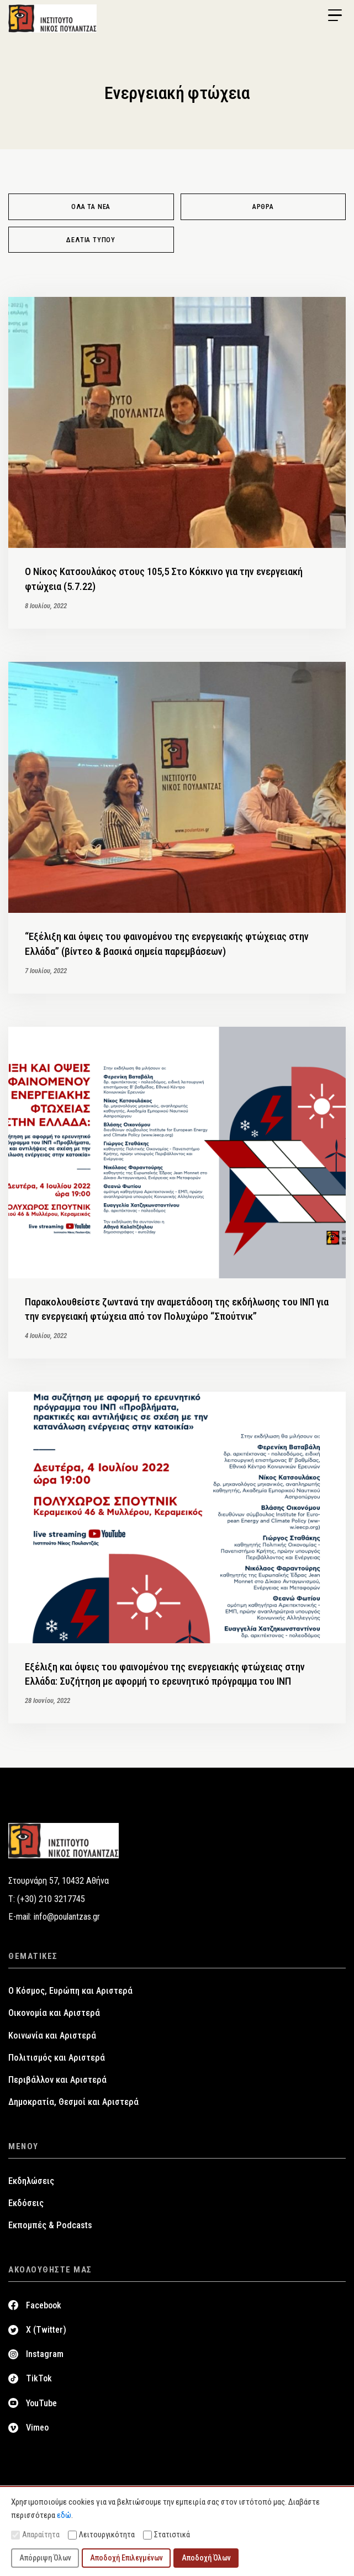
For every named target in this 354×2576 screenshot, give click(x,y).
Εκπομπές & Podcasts (50, 2225)
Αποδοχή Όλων (206, 2557)
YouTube (41, 2403)
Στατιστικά (166, 2535)
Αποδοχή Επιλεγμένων (126, 2557)
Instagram (45, 2354)
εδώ (64, 2515)
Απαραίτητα (35, 2535)
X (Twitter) (46, 2329)
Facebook (43, 2305)
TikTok (39, 2378)
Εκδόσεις (26, 2203)
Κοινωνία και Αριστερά (52, 2035)
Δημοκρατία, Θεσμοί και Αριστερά (73, 2102)
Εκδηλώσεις (31, 2181)
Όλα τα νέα (90, 206)
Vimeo (37, 2427)
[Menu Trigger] (334, 15)
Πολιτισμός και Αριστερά (56, 2057)
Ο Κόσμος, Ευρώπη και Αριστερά (70, 1990)
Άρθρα (263, 206)
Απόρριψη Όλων (45, 2557)
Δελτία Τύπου (90, 240)
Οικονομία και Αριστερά (54, 2013)
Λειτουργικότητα (101, 2535)
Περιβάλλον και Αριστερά (57, 2080)
